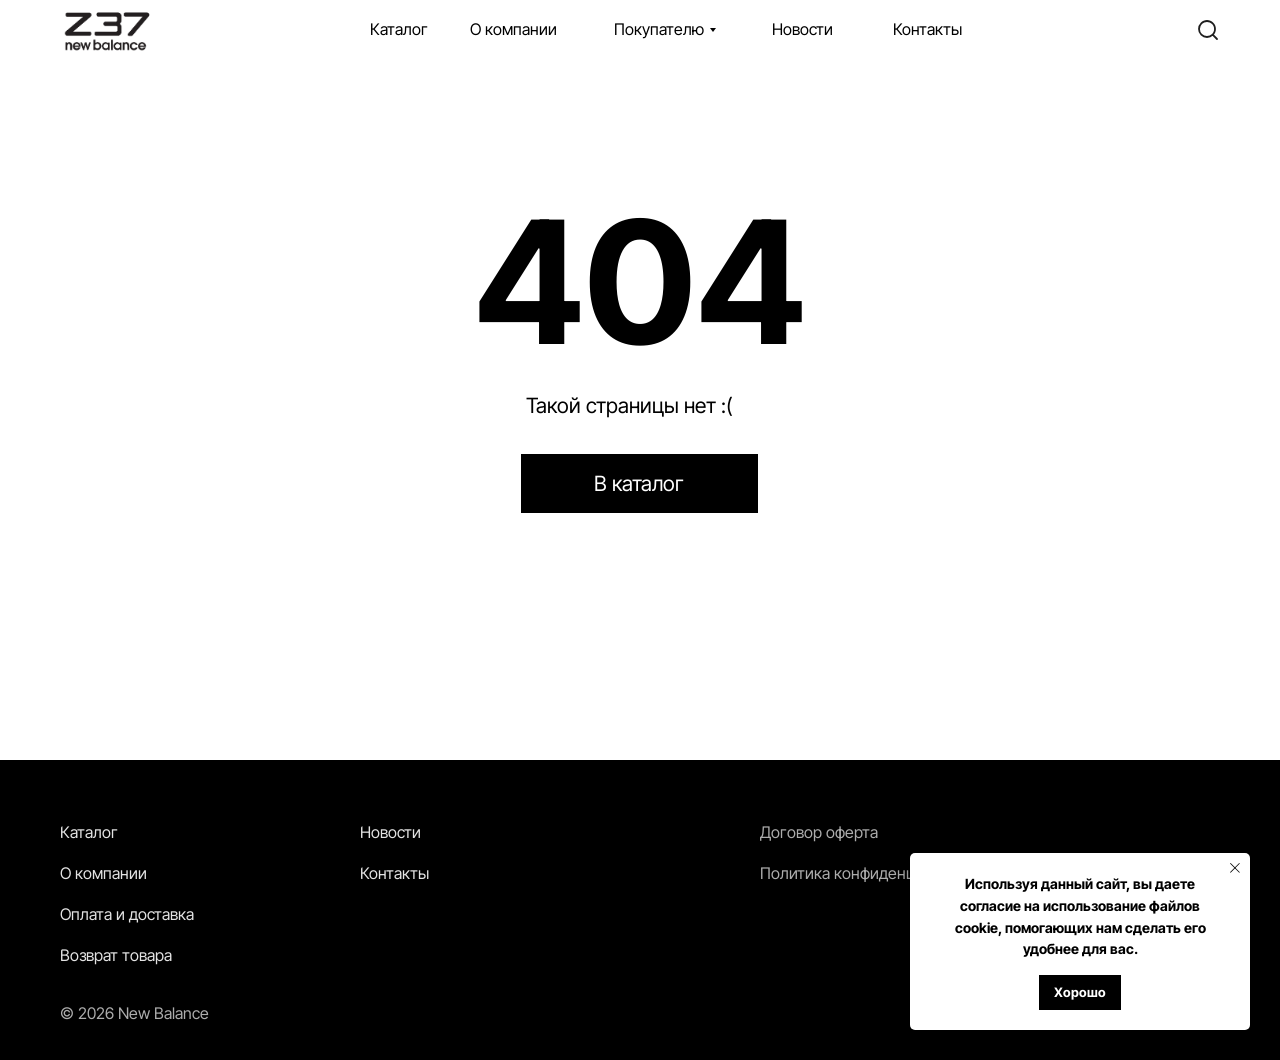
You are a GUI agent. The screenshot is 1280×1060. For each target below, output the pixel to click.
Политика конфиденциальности (875, 873)
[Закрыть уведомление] (1235, 868)
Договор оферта (819, 832)
